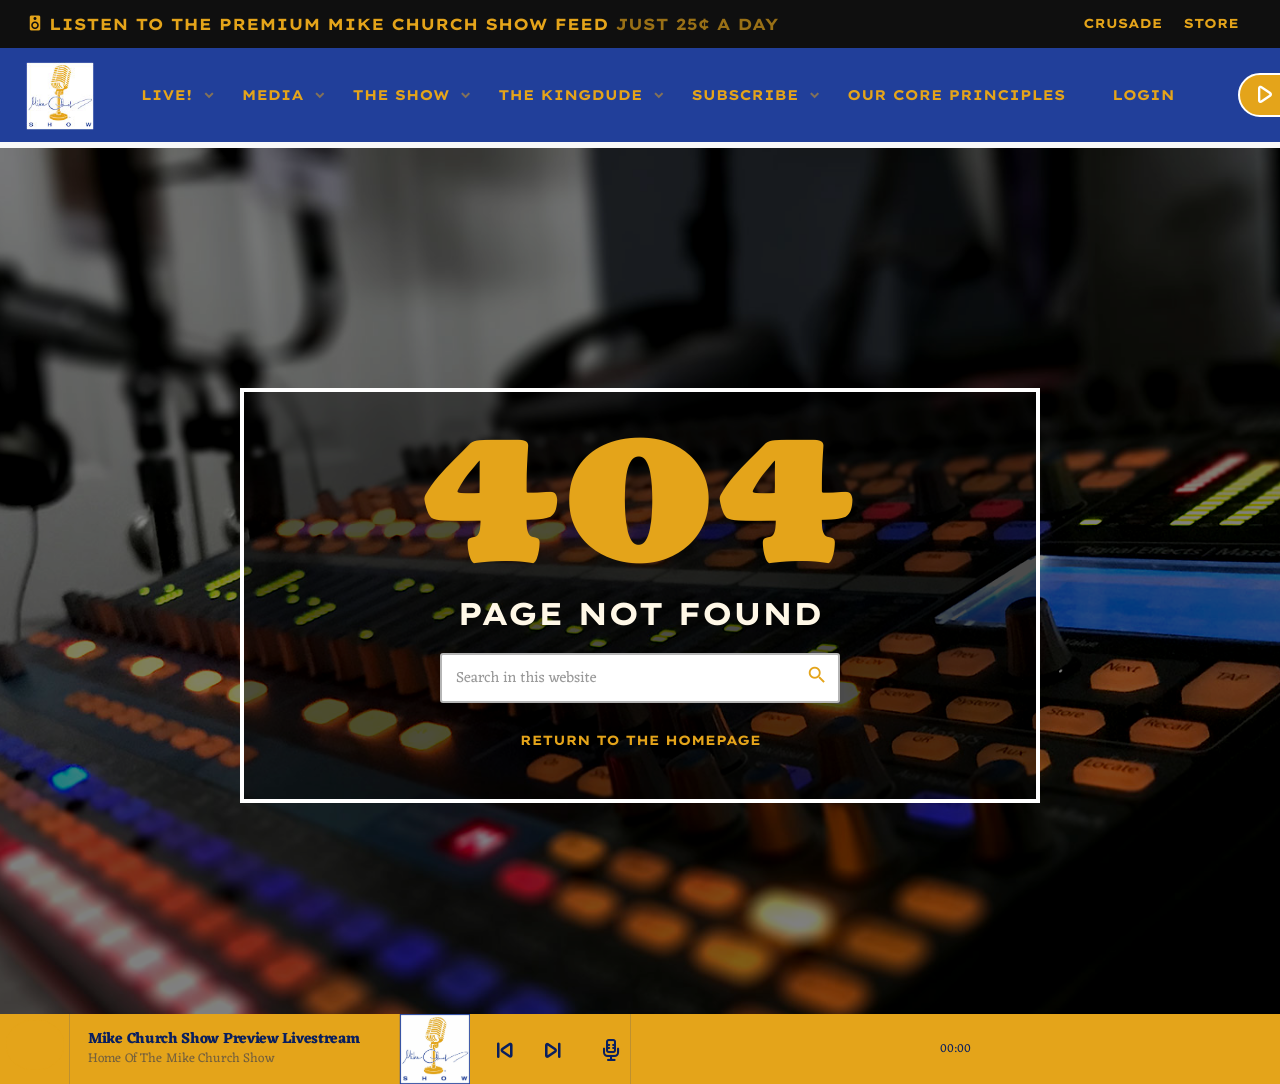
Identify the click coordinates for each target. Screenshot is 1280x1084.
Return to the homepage (640, 741)
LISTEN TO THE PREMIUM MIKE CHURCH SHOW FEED (402, 23)
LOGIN (1143, 95)
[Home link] (60, 95)
